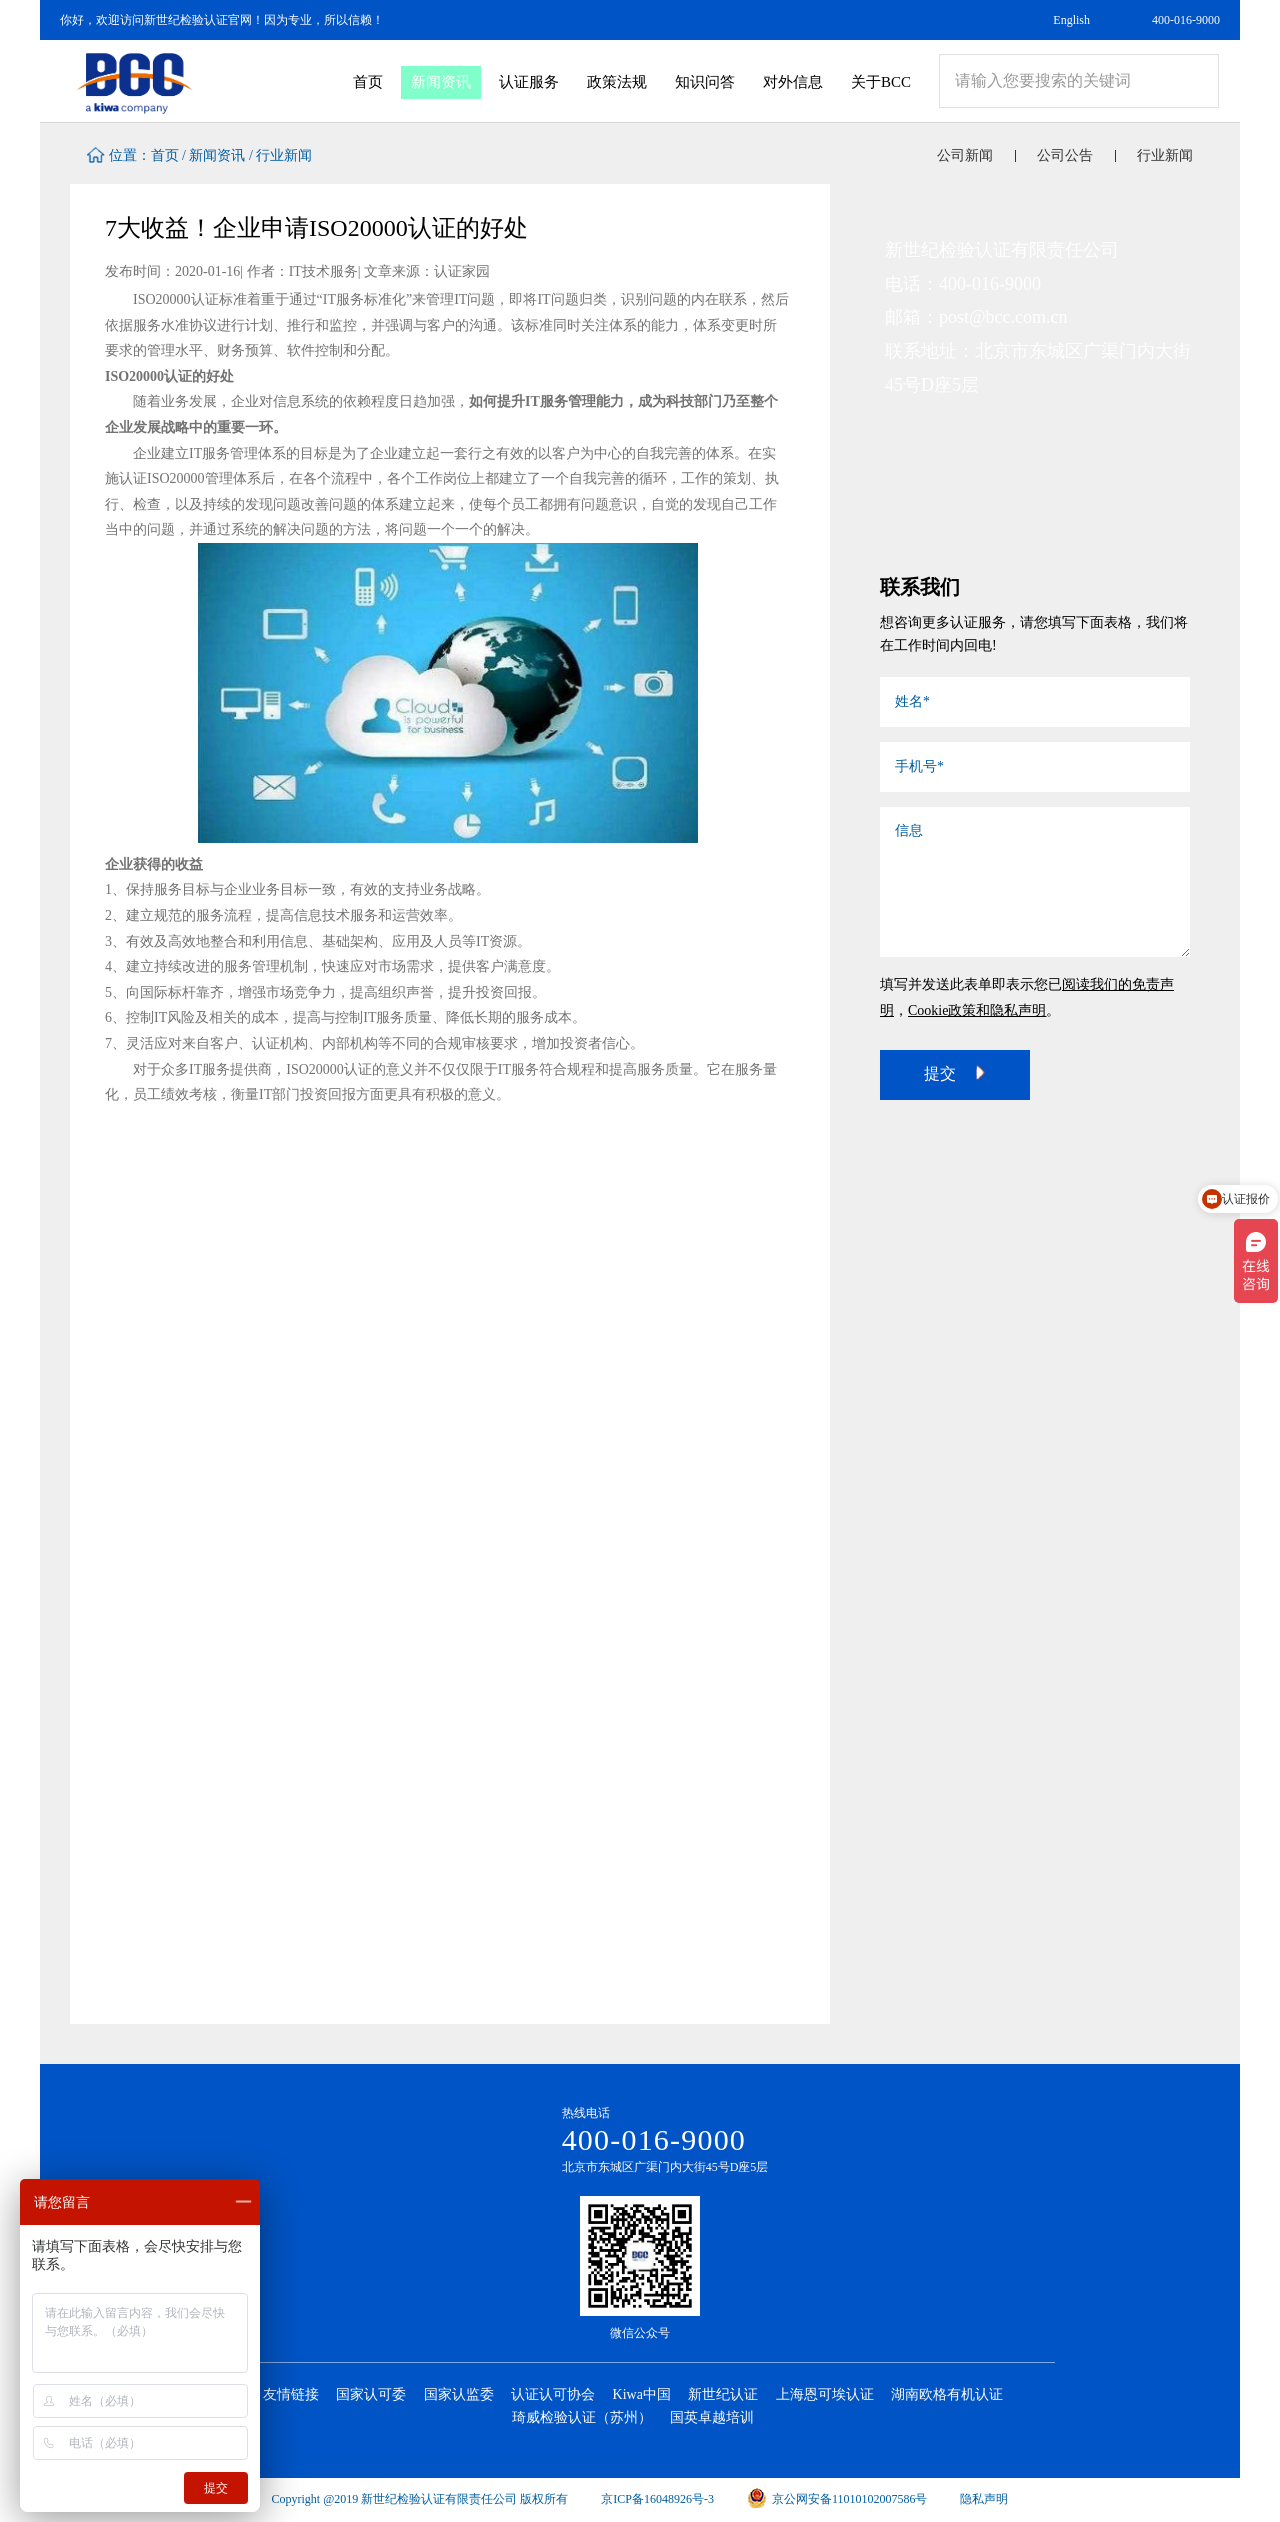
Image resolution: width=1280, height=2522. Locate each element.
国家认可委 (371, 2394)
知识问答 (705, 82)
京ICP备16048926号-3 (657, 2499)
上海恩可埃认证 (825, 2394)
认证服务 (529, 82)
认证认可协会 (553, 2394)
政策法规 (617, 82)
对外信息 (793, 82)
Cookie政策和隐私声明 (977, 1010)
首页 (368, 82)
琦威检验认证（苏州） (582, 2417)
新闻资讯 (441, 82)
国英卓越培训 (712, 2417)
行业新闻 (284, 155)
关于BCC (881, 82)
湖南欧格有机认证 (947, 2394)
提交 (955, 1073)
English (1071, 20)
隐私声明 (984, 2499)
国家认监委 (459, 2394)
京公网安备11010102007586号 (837, 2499)
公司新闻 (965, 155)
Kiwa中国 (642, 2394)
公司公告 (1065, 155)
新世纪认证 (723, 2394)
